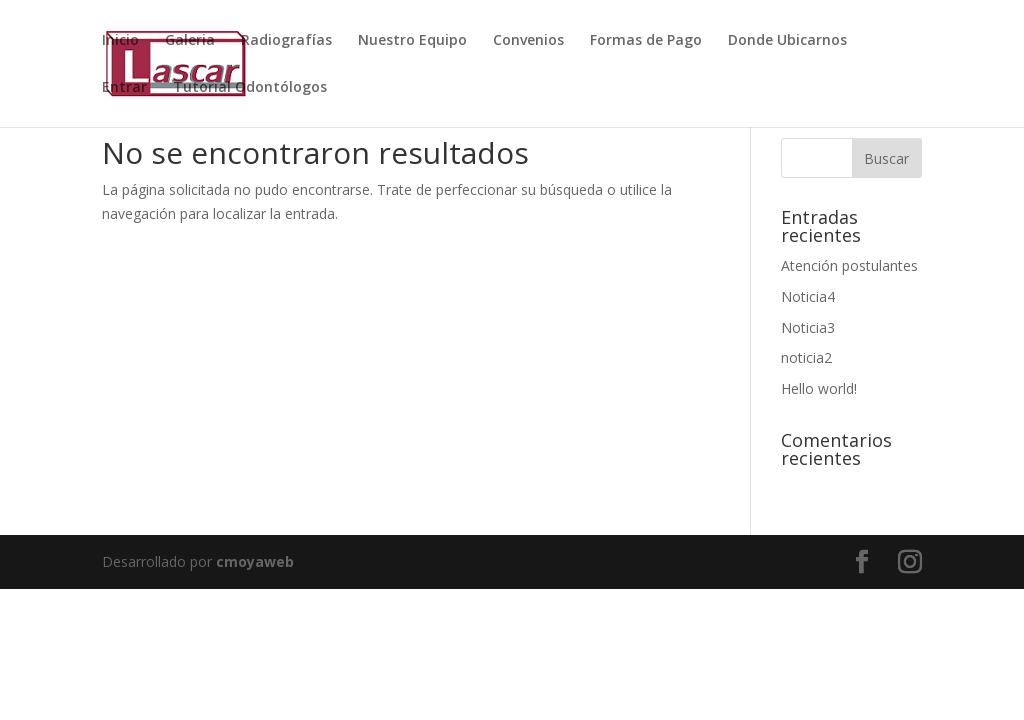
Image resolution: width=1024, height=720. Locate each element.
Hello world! (819, 388)
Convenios (528, 41)
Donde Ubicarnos (787, 41)
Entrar (124, 88)
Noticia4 (808, 296)
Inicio (120, 41)
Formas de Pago (646, 41)
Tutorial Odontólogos (250, 88)
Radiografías (286, 41)
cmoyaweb (255, 561)
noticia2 (806, 357)
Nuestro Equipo (412, 41)
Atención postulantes (849, 265)
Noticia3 (808, 327)
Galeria (190, 41)
